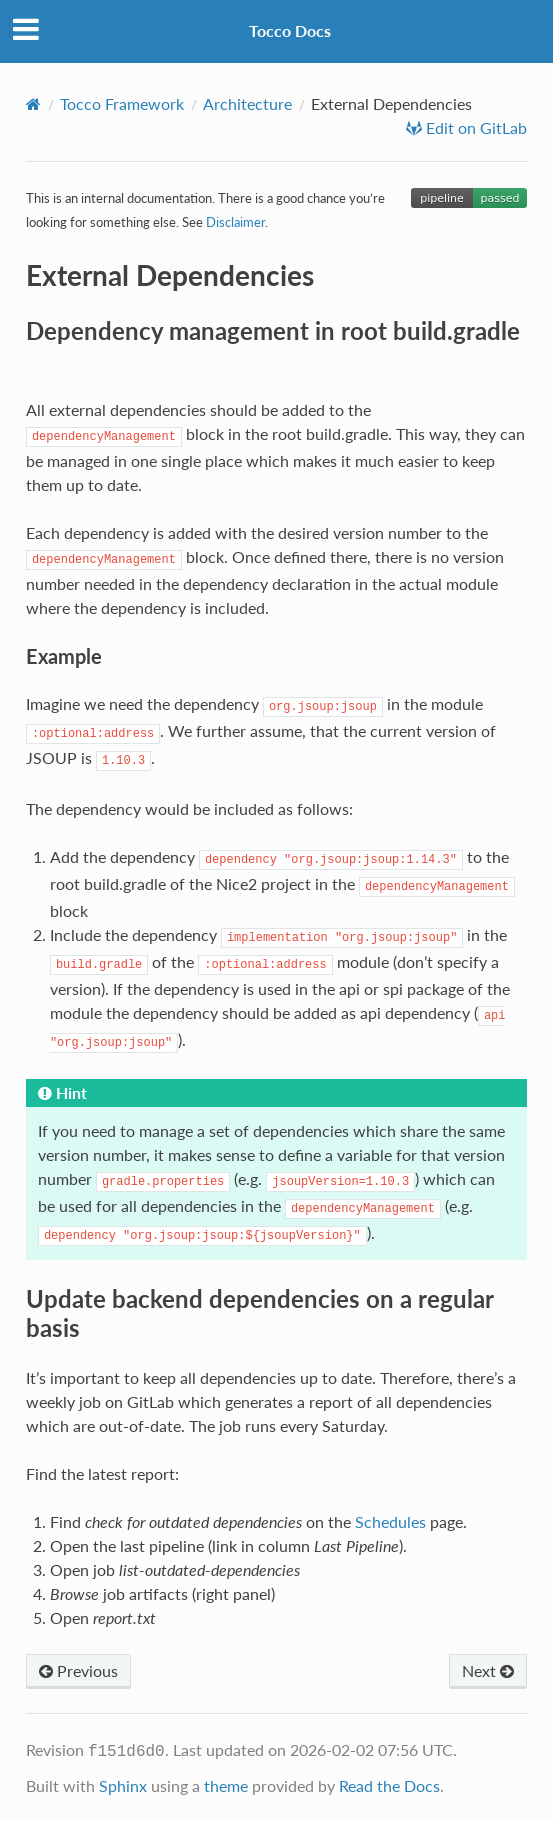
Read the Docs (389, 1785)
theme (226, 1785)
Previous (78, 1670)
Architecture (247, 103)
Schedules (390, 1521)
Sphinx (123, 1785)
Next (488, 1670)
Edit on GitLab (474, 128)
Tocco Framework (122, 103)
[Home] (33, 104)
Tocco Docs (290, 30)
